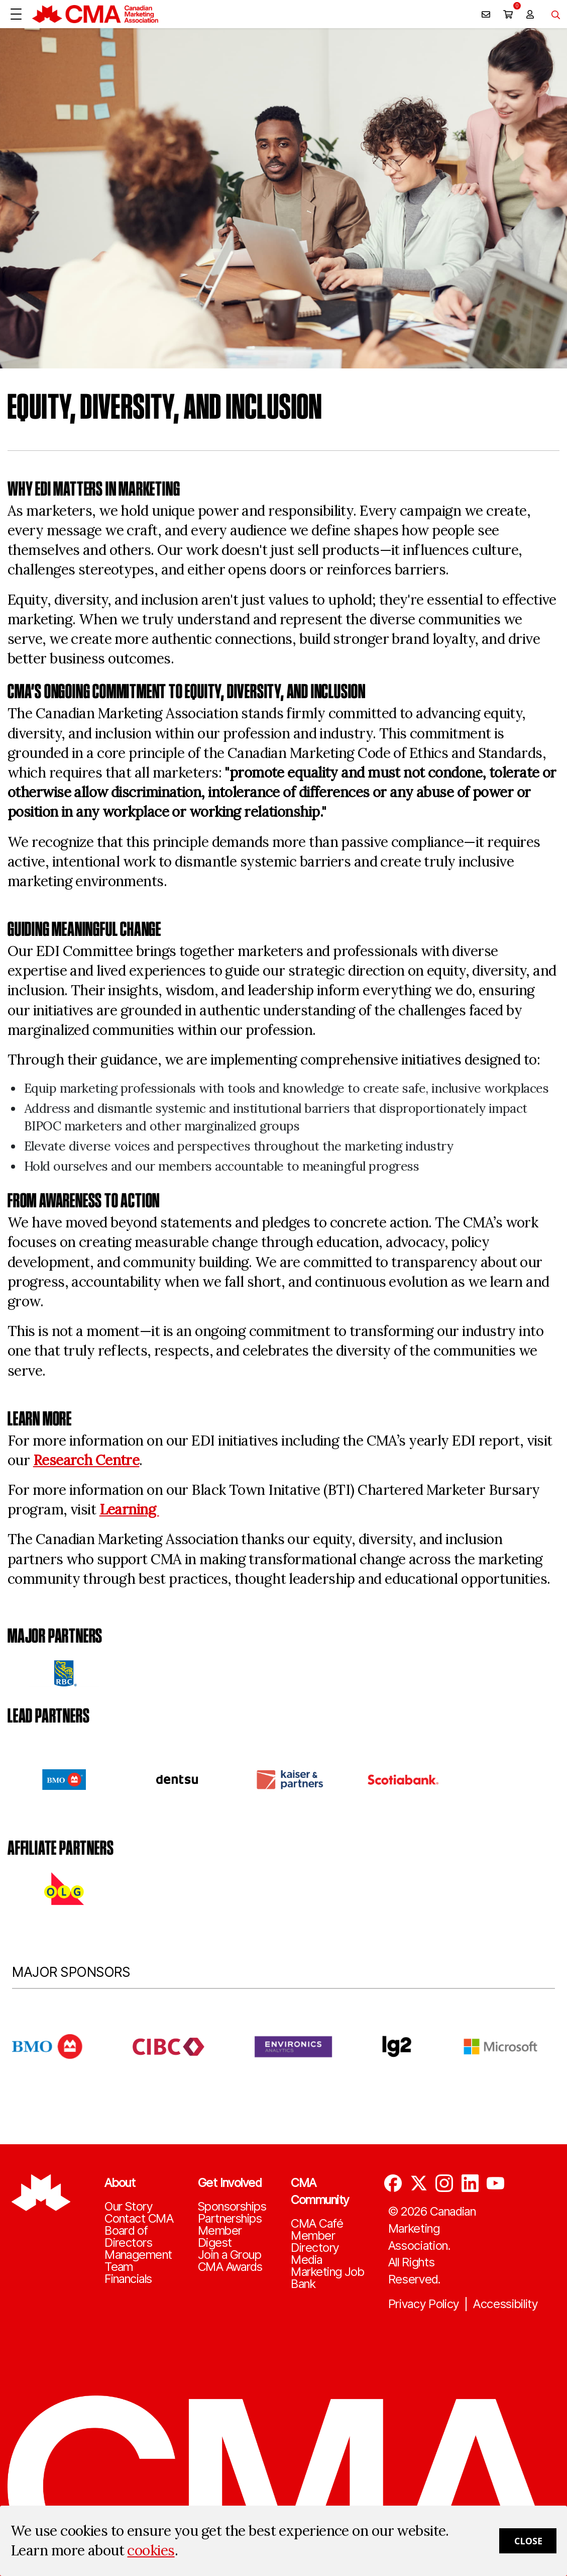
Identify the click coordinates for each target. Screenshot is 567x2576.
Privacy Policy (424, 2304)
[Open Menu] (16, 14)
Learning (129, 1509)
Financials (128, 2279)
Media (306, 2260)
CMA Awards (230, 2267)
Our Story (128, 2207)
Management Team (138, 2261)
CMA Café (317, 2224)
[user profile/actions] (530, 14)
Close (528, 2541)
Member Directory (314, 2242)
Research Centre (86, 1460)
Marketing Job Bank (327, 2278)
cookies (150, 2550)
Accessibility (505, 2304)
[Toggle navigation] (552, 14)
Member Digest (220, 2237)
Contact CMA (138, 2219)
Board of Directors (128, 2237)
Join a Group (229, 2255)
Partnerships (230, 2219)
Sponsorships (232, 2207)
